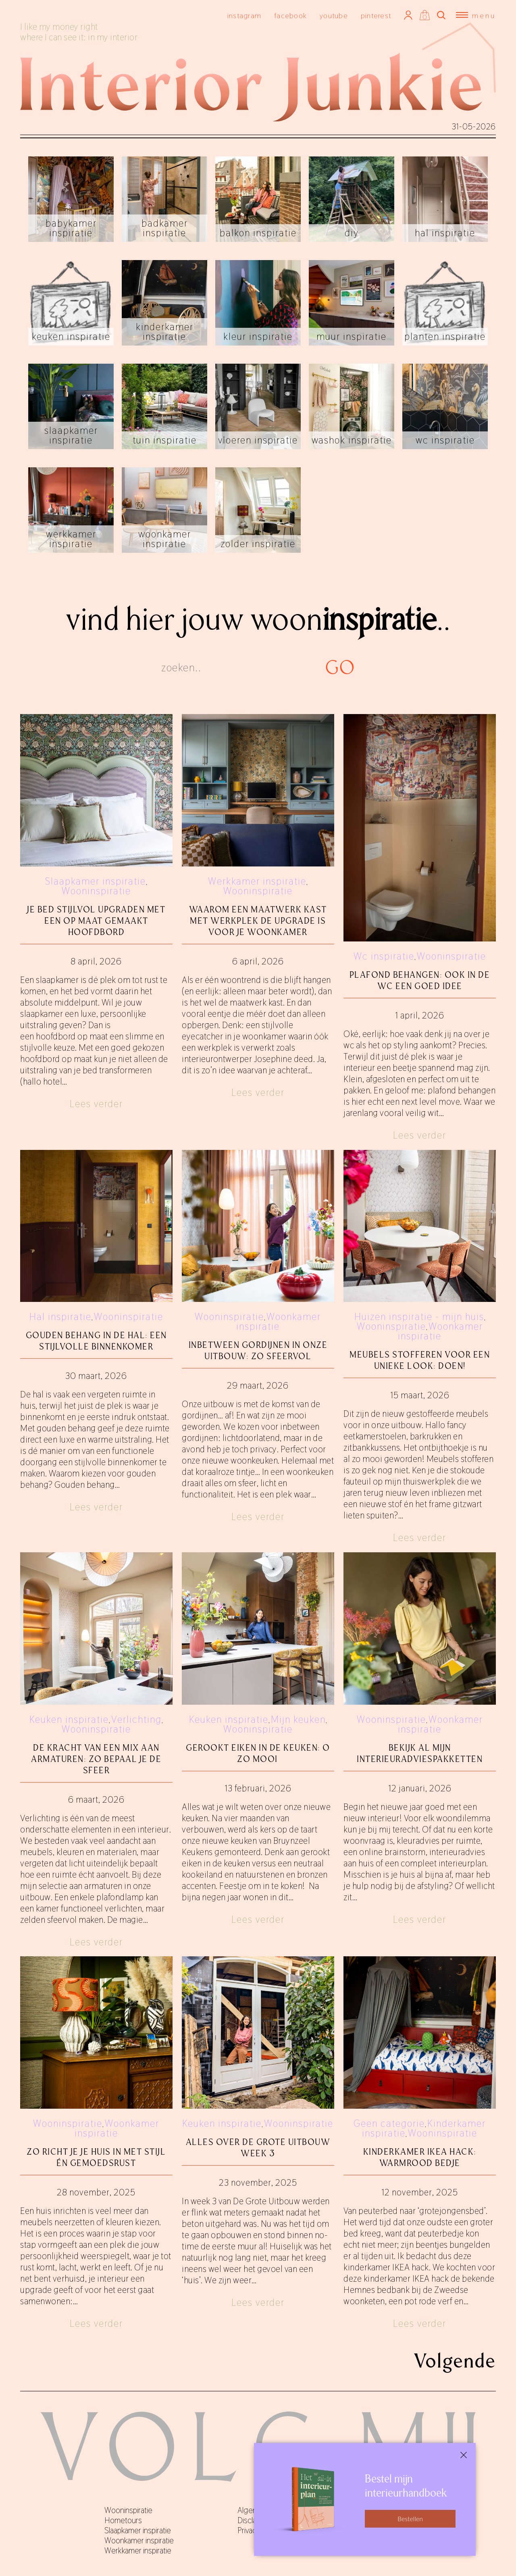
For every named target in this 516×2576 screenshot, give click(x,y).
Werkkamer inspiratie (257, 881)
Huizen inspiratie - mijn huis (419, 1316)
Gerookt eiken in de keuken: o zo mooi (258, 1753)
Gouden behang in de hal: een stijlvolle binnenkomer (96, 1341)
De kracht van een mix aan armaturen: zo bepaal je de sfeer (96, 1759)
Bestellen (410, 2518)
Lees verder (96, 1103)
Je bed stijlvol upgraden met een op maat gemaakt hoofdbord (96, 920)
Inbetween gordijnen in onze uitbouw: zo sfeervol (258, 1350)
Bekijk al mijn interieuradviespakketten (420, 1753)
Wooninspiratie (96, 891)
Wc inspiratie (384, 956)
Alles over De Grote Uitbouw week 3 (258, 2148)
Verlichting (136, 1719)
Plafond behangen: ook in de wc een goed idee (420, 980)
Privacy (248, 2530)
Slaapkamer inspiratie (95, 881)
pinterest (376, 15)
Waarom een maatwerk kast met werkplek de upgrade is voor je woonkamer (258, 920)
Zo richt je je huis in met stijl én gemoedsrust (96, 2157)
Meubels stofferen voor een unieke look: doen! (420, 1360)
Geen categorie (389, 2123)
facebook (290, 15)
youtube (334, 15)
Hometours (123, 2520)
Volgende (455, 2360)
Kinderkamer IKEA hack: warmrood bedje (419, 2157)
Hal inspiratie (60, 1316)
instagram (244, 15)
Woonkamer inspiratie (278, 1321)
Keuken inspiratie (69, 1719)
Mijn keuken (298, 1719)
